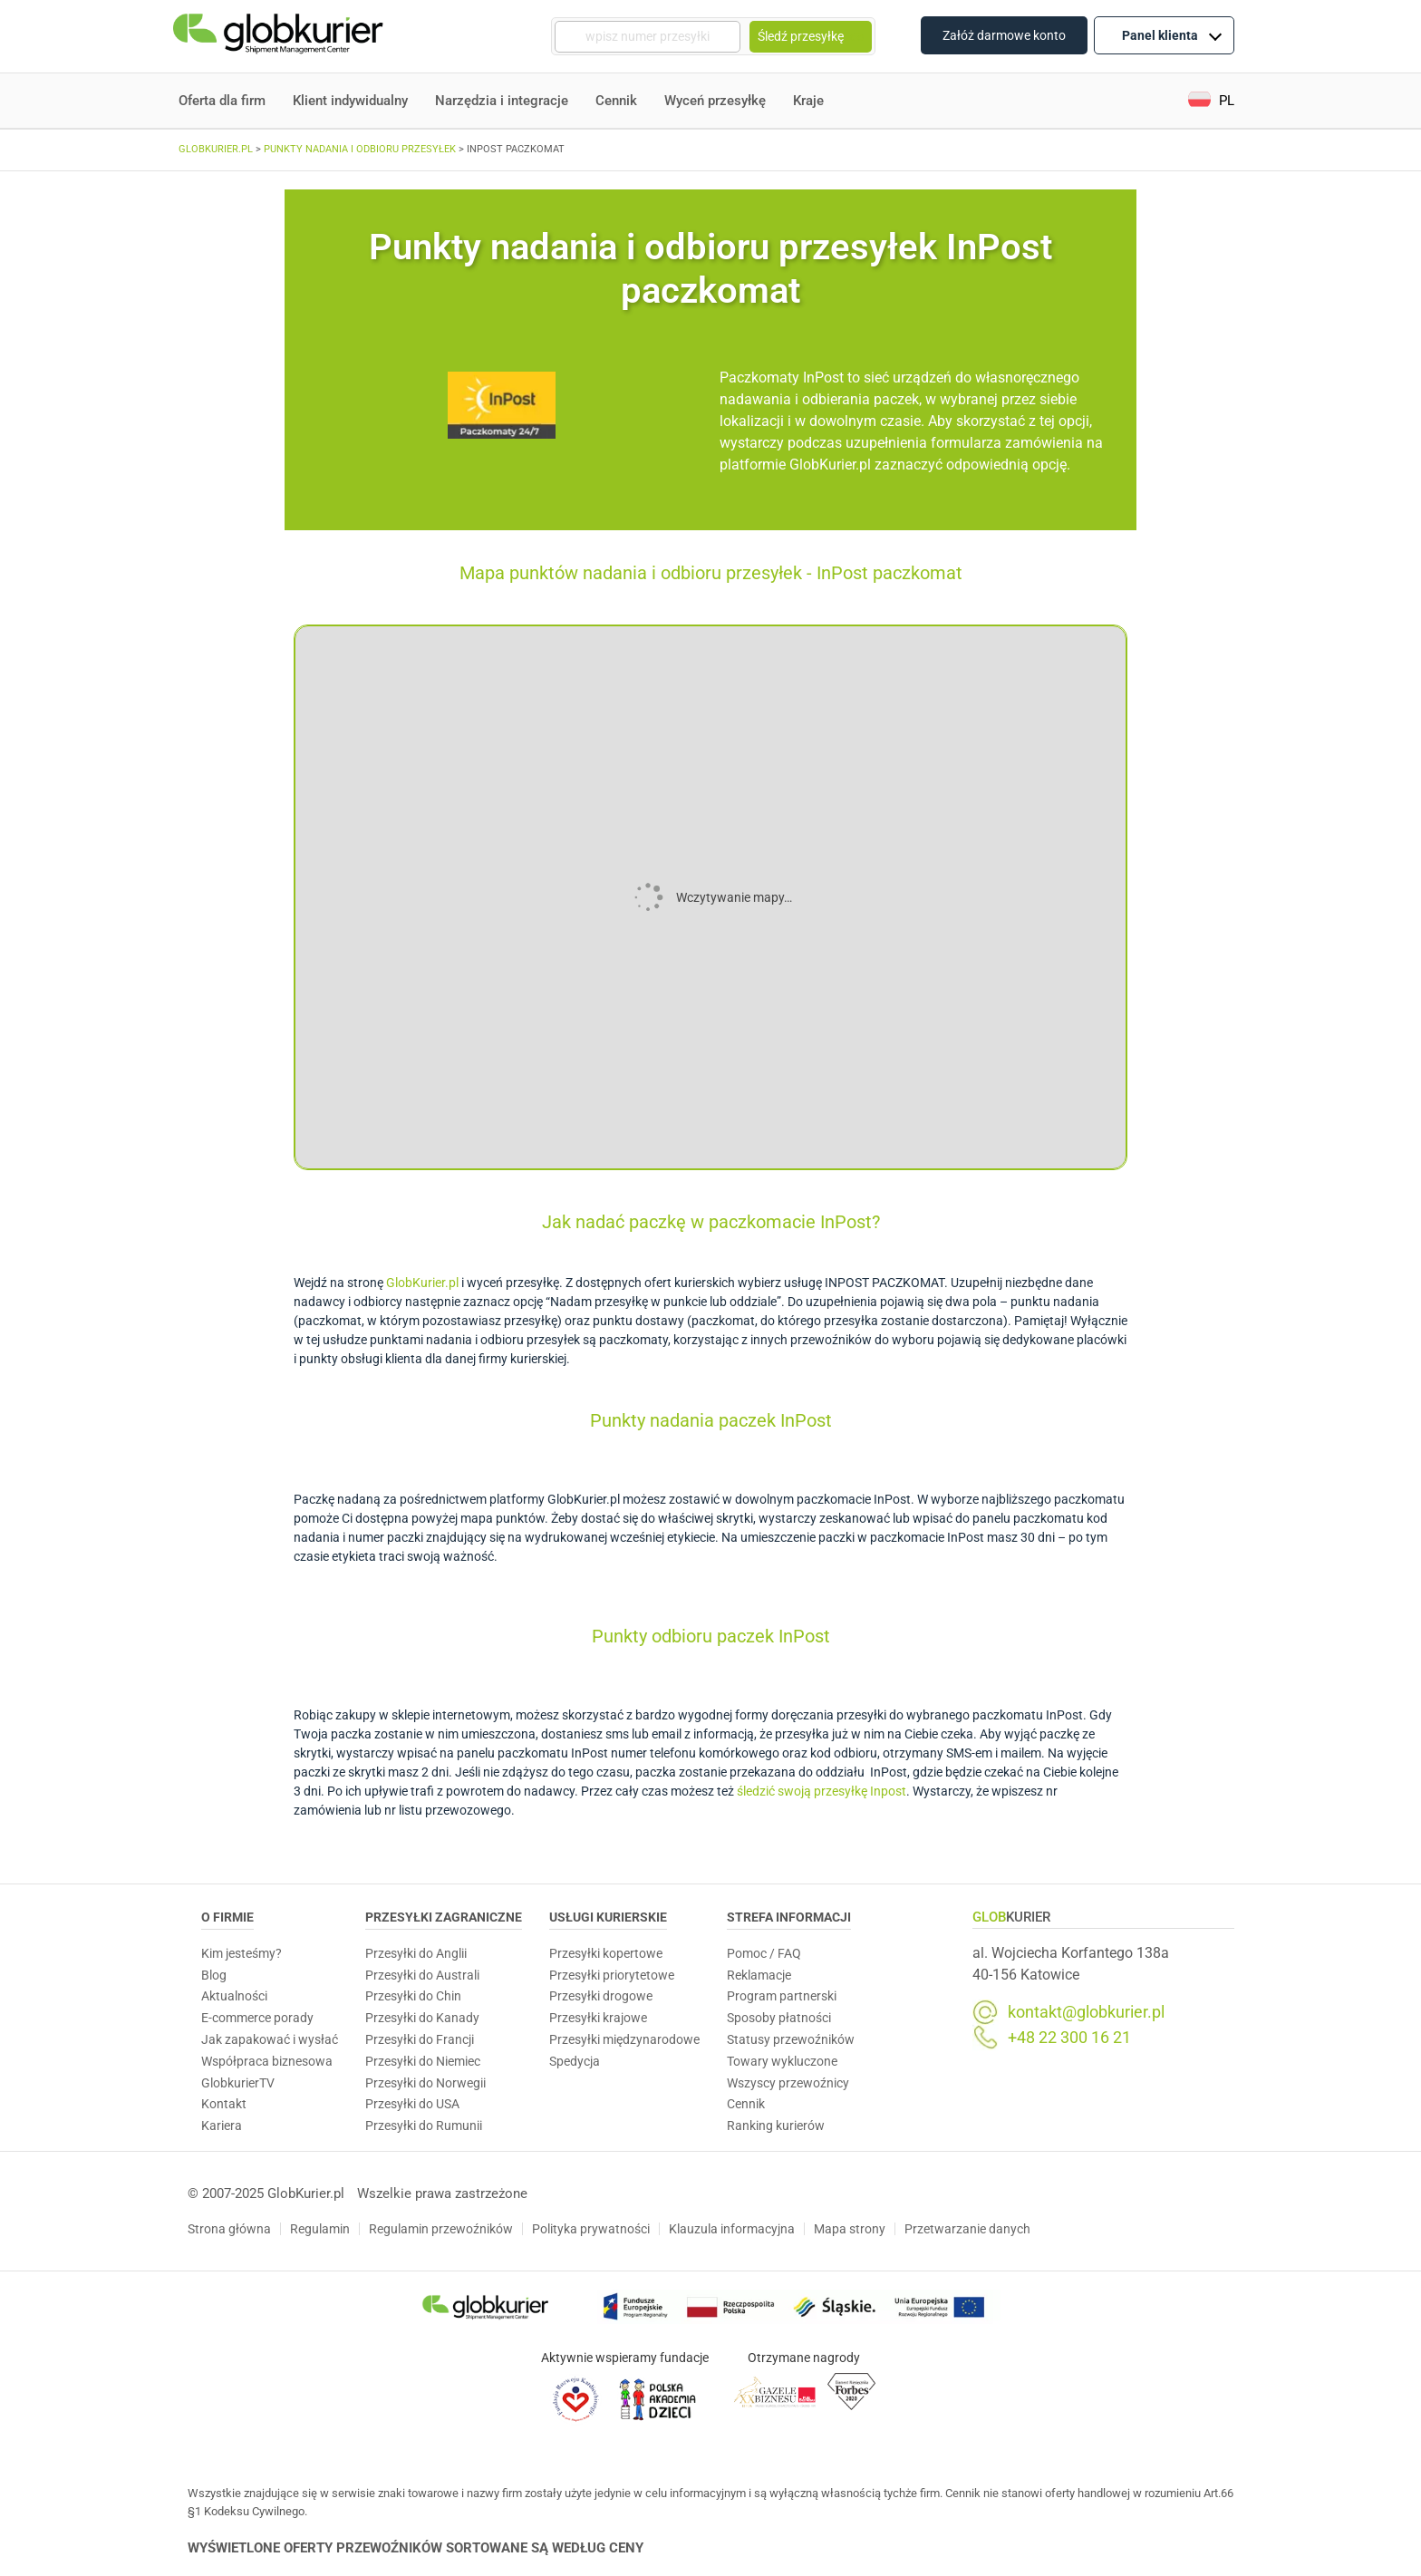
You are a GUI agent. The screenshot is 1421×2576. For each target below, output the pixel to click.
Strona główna (229, 2229)
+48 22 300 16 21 (1069, 2038)
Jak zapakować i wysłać (269, 2039)
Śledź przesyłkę (811, 36)
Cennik (616, 100)
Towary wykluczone (782, 2061)
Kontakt (223, 2104)
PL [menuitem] (1226, 100)
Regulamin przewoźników (441, 2229)
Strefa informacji (789, 1917)
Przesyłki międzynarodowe (624, 2039)
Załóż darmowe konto (1004, 35)
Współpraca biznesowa (267, 2061)
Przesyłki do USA (412, 2104)
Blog (214, 1975)
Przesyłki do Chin (413, 1996)
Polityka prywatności (591, 2229)
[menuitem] (1211, 101)
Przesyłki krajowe (598, 2017)
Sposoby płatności (779, 2017)
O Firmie (227, 1917)
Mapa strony (849, 2229)
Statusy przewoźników (791, 2039)
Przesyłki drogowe (600, 1996)
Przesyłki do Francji (419, 2039)
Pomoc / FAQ (764, 1953)
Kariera (221, 2125)
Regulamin (320, 2229)
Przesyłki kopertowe (605, 1953)
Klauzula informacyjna (732, 2229)
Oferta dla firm (222, 100)
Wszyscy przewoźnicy (788, 2083)
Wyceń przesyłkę (715, 100)
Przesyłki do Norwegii (425, 2083)
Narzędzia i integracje (501, 100)
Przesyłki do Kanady (422, 2017)
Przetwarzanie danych (967, 2229)
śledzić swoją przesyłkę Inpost (821, 1791)
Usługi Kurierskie (608, 1917)
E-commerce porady (257, 2017)
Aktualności (234, 1996)
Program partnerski (781, 1996)
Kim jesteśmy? (241, 1953)
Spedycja (574, 2061)
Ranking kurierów (776, 2125)
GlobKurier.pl (422, 1282)
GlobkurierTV (238, 2083)
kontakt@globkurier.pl (1086, 2012)
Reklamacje (759, 1975)
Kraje (808, 100)
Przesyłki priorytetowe (611, 1975)
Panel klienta (1172, 34)
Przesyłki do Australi (422, 1975)
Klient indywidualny (350, 100)
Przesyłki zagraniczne (443, 1917)
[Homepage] (280, 37)
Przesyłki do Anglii (416, 1953)
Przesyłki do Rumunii (423, 2125)
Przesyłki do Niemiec (422, 2061)
